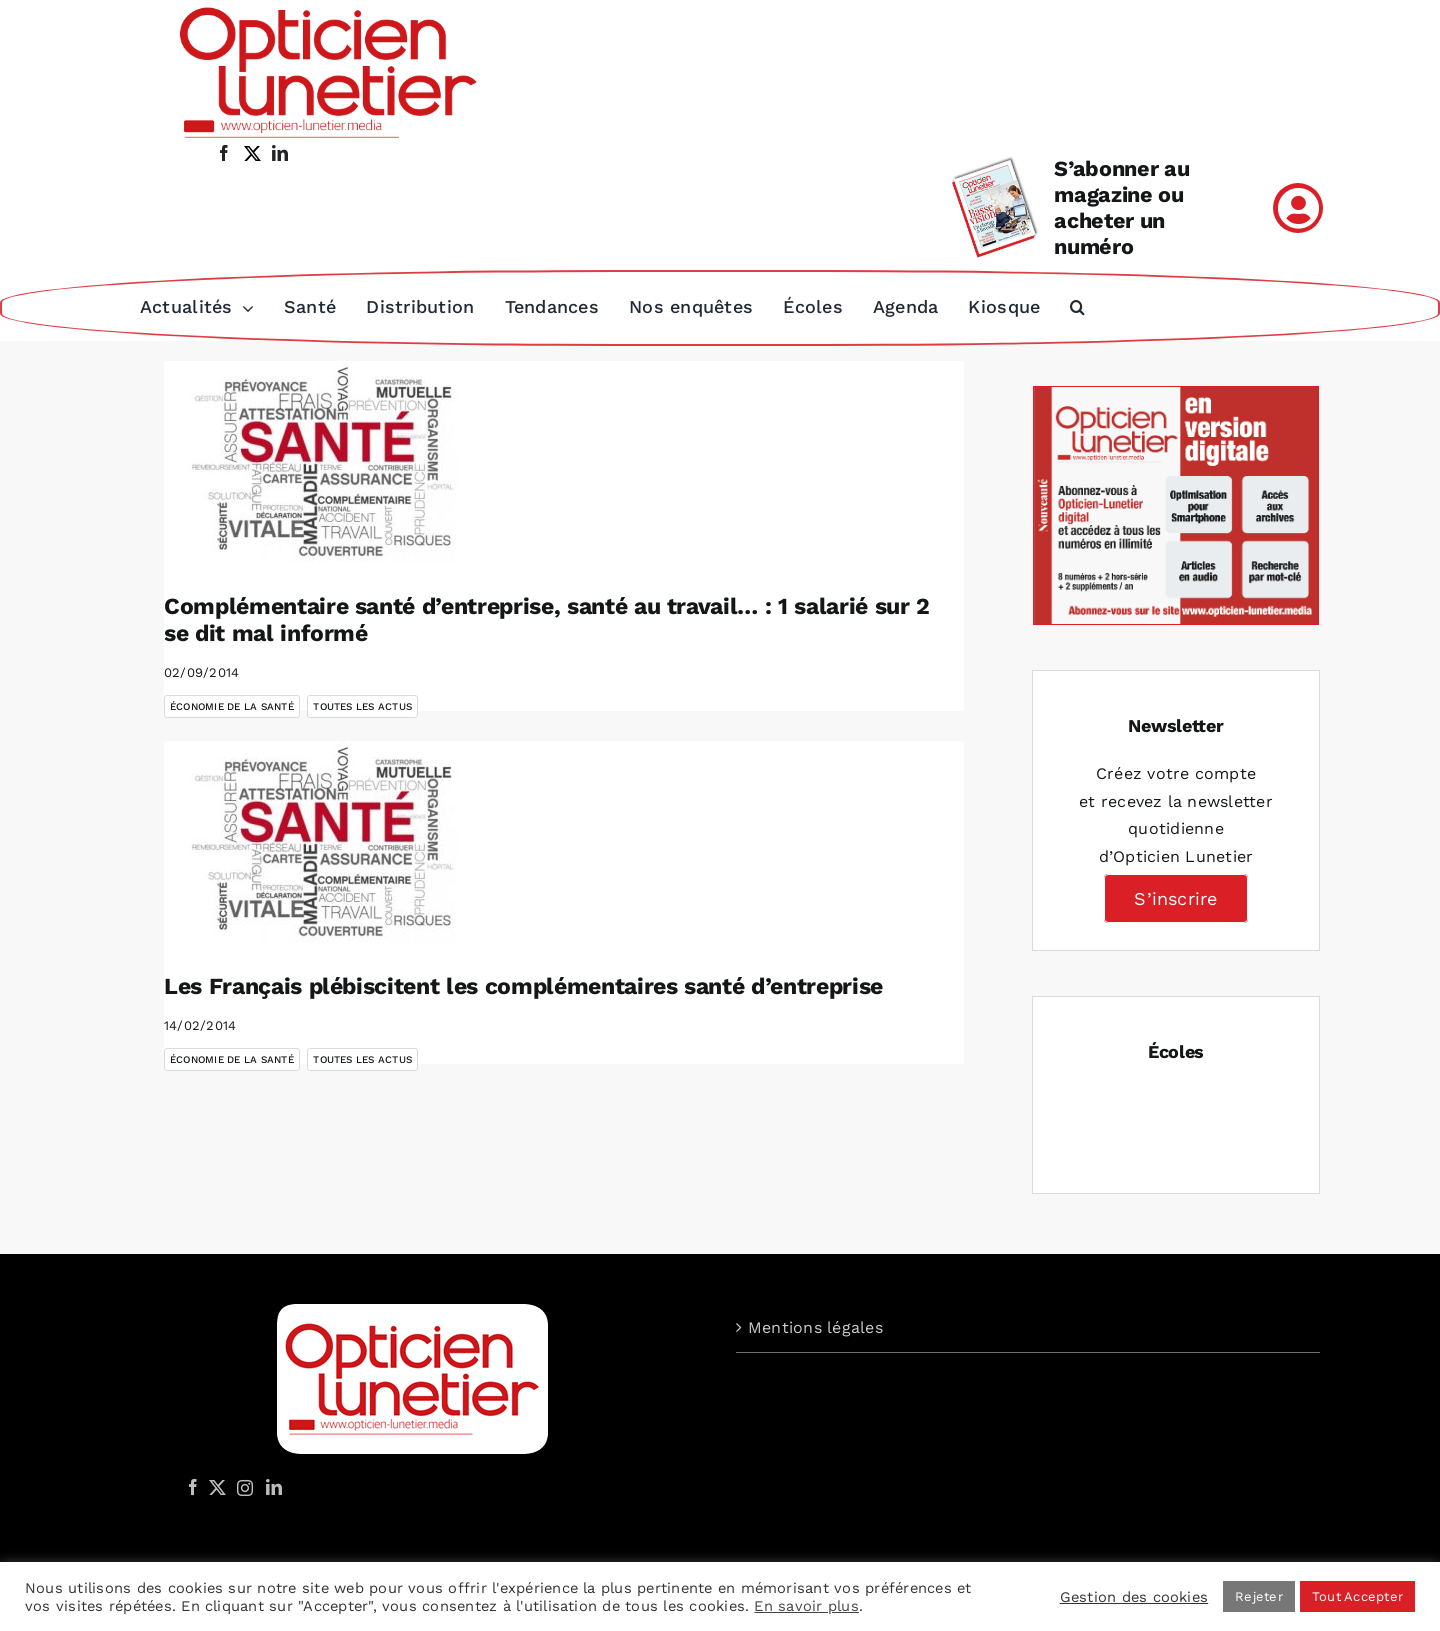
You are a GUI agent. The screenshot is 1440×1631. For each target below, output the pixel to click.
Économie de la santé (232, 704)
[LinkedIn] (274, 1485)
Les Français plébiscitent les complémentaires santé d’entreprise (523, 984)
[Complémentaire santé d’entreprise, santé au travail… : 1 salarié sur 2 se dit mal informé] (324, 460)
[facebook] (224, 153)
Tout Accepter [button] (1357, 1596)
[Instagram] (242, 1485)
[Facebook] (193, 1485)
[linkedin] (280, 153)
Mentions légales (815, 1325)
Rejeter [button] (1259, 1596)
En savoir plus (806, 1606)
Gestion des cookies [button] (1134, 1597)
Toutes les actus (362, 704)
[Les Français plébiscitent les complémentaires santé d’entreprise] (324, 840)
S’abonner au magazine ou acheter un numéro (1121, 207)
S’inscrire (1175, 896)
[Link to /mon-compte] (1298, 208)
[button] (1077, 307)
